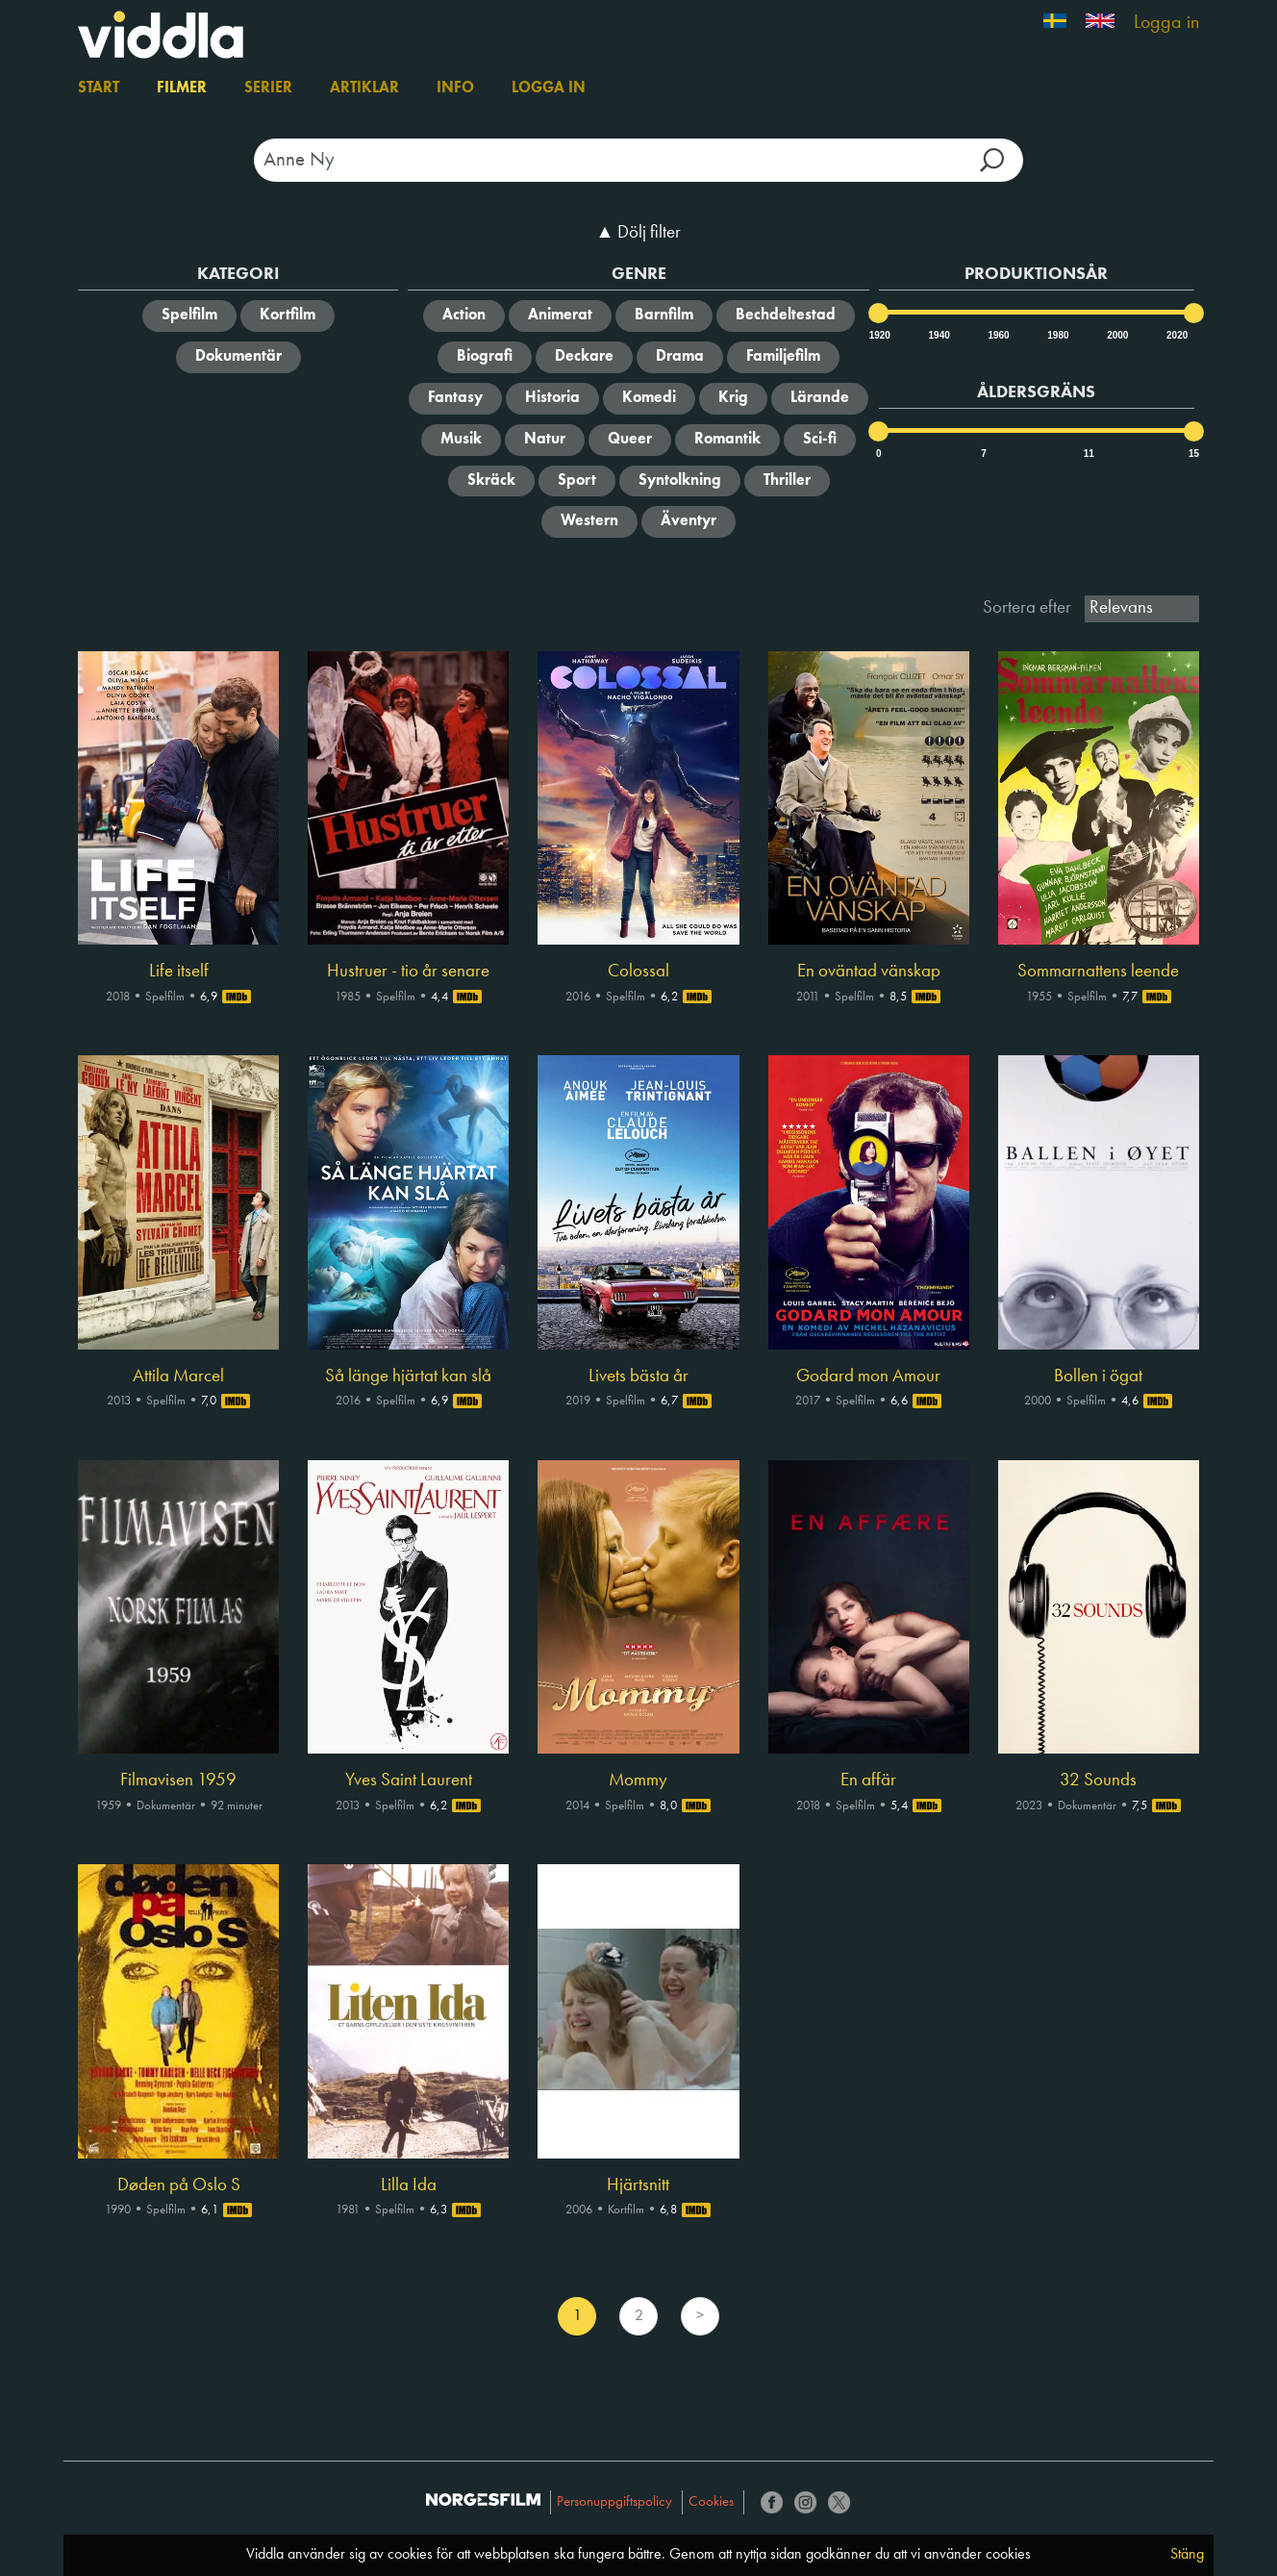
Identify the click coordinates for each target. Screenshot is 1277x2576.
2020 (1176, 335)
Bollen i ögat (1098, 1376)
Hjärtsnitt (638, 2185)
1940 (938, 335)
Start (98, 88)
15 (1194, 453)
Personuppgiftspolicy (614, 2502)
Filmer (182, 88)
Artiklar (364, 88)
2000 (1116, 335)
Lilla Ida (409, 2185)
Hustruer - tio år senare (408, 971)
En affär (868, 1780)
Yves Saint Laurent (408, 1780)
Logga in (1166, 23)
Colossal (638, 971)
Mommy (638, 1780)
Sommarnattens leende (1098, 971)
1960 (997, 335)
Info (455, 88)
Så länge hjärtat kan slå (408, 1376)
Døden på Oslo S (178, 2185)
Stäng (1187, 2555)
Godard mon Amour (868, 1376)
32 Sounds (1098, 1780)
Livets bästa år (638, 1376)
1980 (1056, 335)
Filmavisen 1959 (178, 1780)
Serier (268, 88)
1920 (879, 335)
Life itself (179, 971)
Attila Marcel (178, 1376)
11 (1089, 453)
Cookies (711, 2502)
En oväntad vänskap (868, 971)
